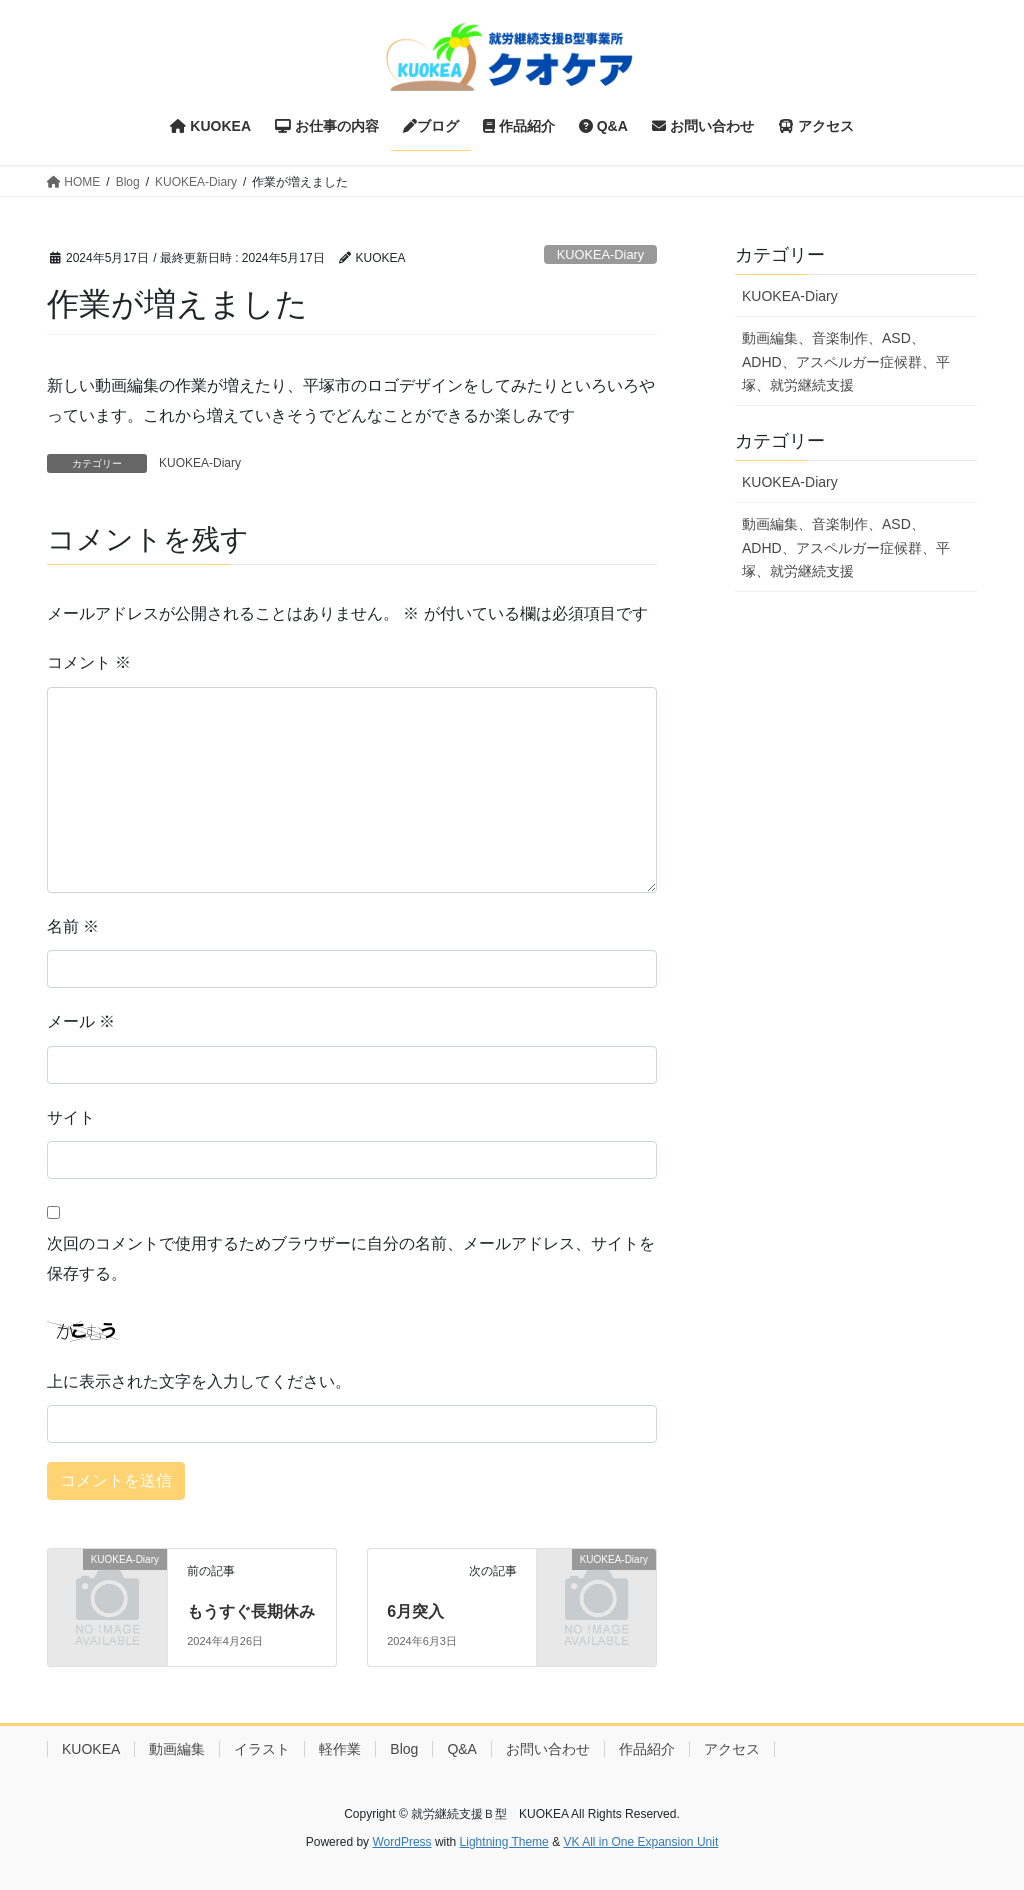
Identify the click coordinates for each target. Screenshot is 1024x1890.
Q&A (462, 1749)
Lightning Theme (504, 1842)
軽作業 (340, 1749)
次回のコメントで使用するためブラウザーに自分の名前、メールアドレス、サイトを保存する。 (351, 1258)
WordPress (401, 1842)
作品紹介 (647, 1749)
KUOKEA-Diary (600, 254)
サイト (71, 1117)
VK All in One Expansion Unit (640, 1842)
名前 (73, 926)
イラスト (262, 1749)
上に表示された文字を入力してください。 (199, 1381)
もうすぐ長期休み (251, 1611)
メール (81, 1021)
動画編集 (177, 1749)
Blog (404, 1749)
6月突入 (415, 1611)
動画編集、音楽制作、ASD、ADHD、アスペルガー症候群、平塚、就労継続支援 (846, 361)
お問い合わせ (548, 1749)
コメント (89, 662)
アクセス (732, 1749)
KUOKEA (91, 1749)
